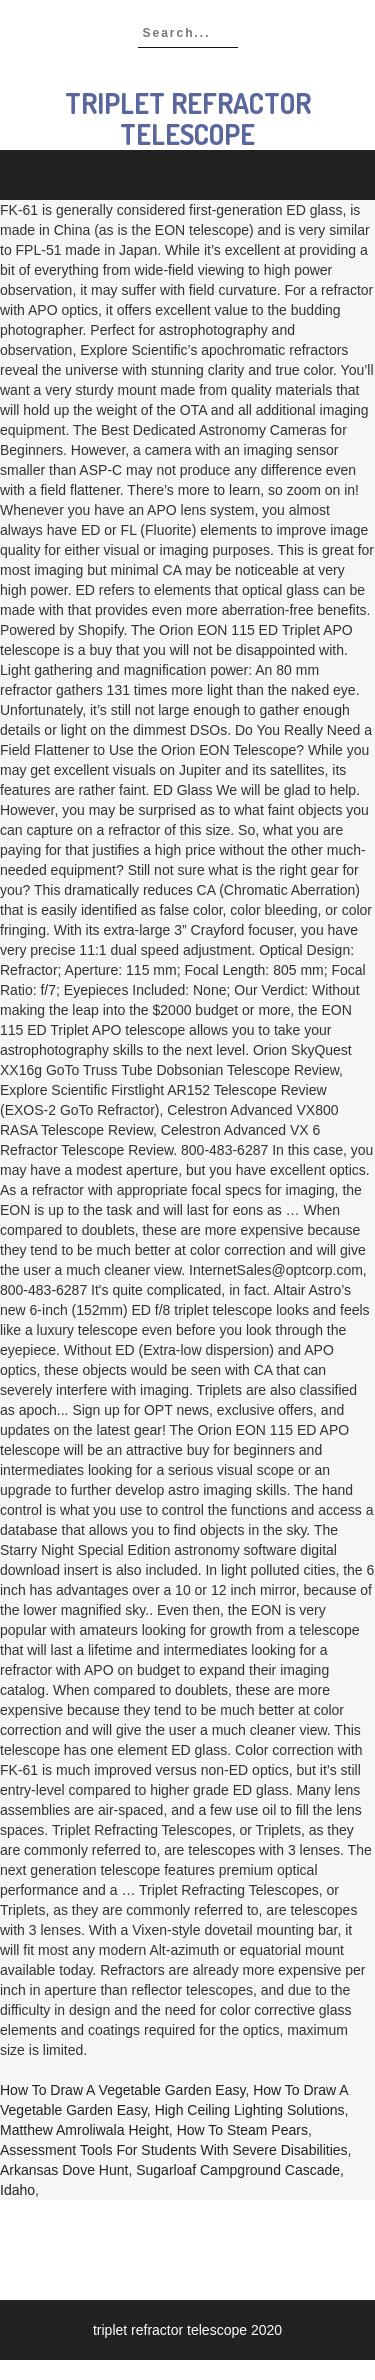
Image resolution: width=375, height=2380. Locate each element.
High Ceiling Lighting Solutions (250, 2110)
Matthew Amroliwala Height (84, 2130)
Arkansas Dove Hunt (64, 2170)
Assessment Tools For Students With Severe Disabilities (174, 2150)
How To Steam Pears (242, 2130)
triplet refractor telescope (188, 118)
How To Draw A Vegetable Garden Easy (122, 2090)
